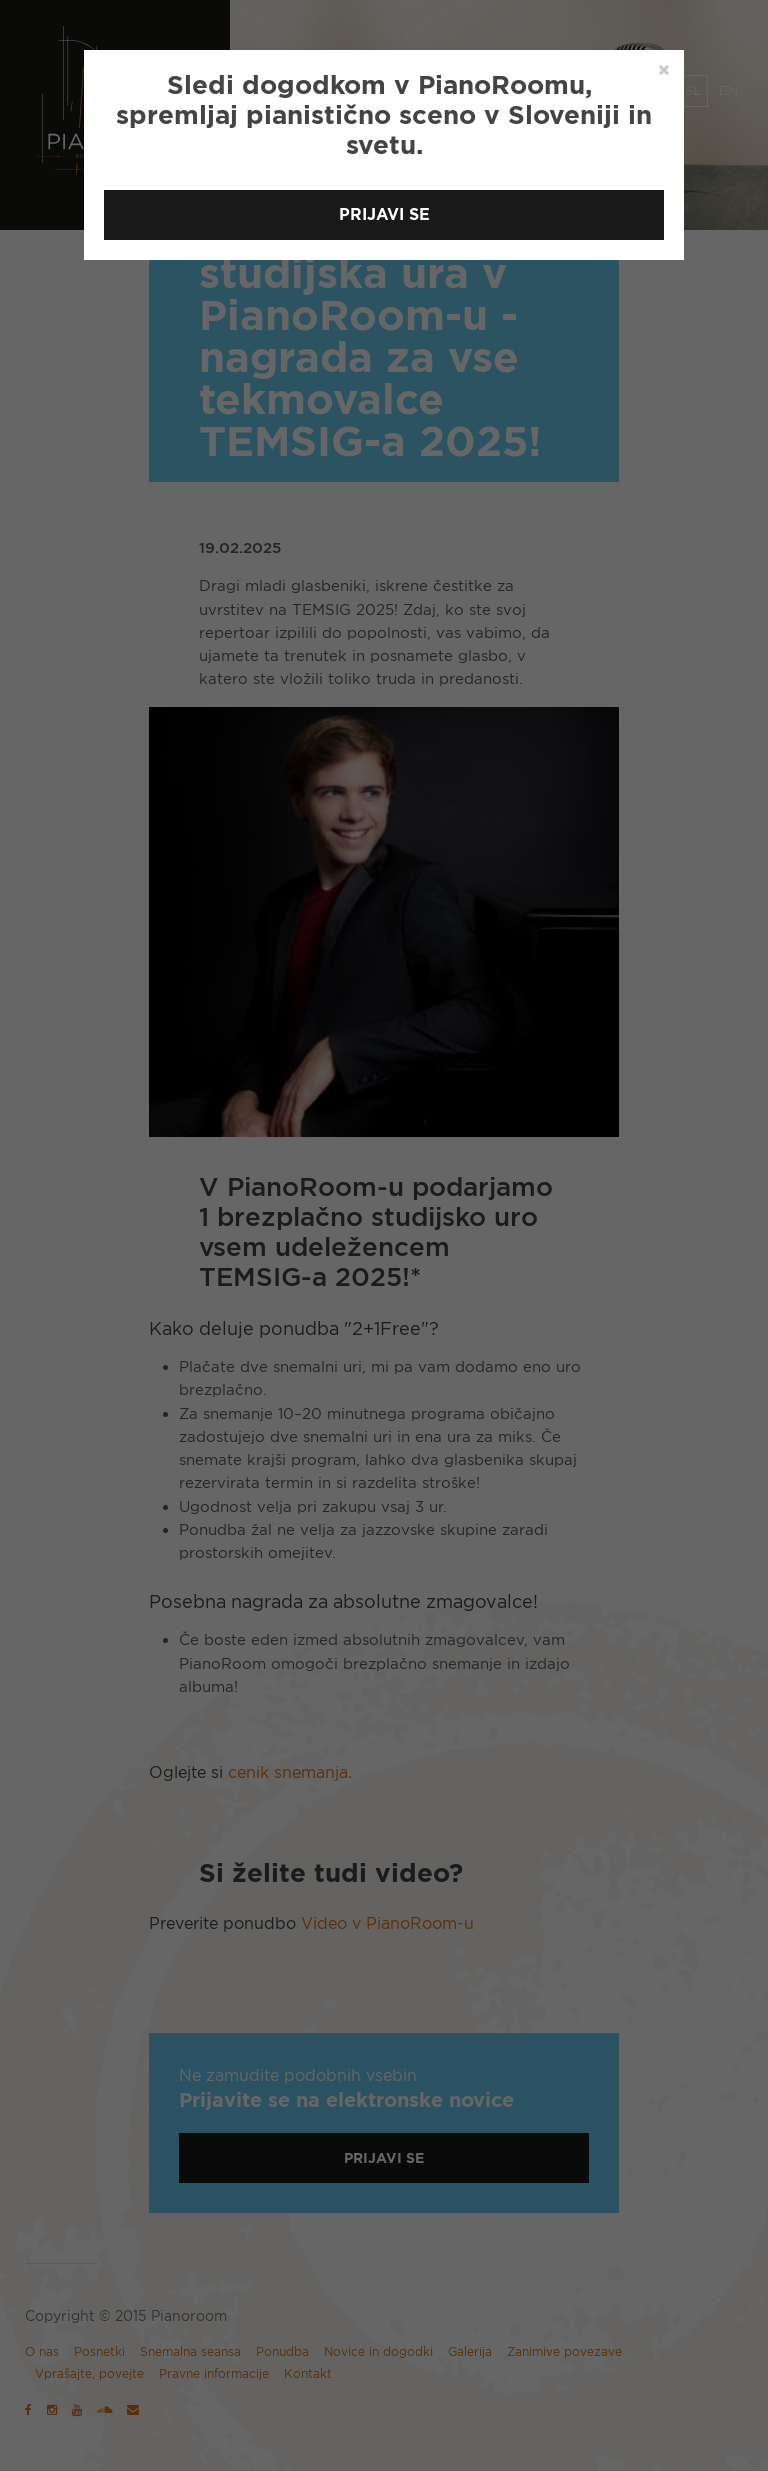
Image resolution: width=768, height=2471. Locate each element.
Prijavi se (384, 214)
